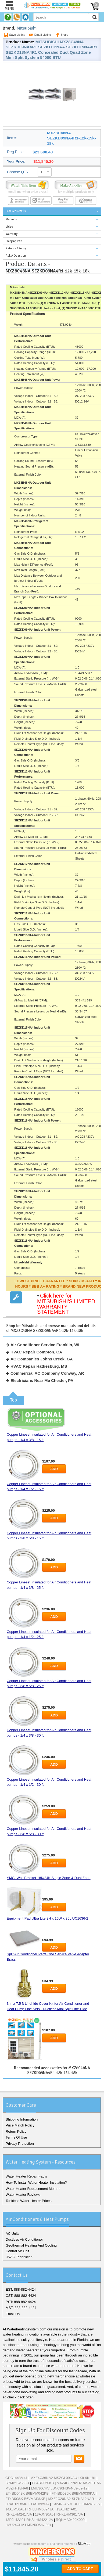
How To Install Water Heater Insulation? (36, 2182)
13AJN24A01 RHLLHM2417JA (76, 2504)
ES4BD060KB (43, 2483)
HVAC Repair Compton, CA (36, 1352)
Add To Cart (80, 2569)
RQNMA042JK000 (70, 2520)
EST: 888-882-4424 (21, 2289)
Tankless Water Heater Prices (29, 2201)
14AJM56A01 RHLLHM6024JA (29, 2509)
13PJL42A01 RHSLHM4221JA (29, 2520)
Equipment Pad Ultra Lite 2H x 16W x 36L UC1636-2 (47, 1918)
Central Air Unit (17, 2251)
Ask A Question (16, 255)
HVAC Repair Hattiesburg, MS (38, 1366)
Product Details (16, 211)
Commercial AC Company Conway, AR (47, 1373)
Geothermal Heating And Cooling (31, 2245)
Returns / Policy (16, 248)
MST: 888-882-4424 (21, 2308)
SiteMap (84, 2544)
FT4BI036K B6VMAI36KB (25, 2499)
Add (54, 1469)
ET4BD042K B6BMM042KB (27, 2493)
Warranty (11, 234)
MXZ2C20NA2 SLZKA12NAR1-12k (75, 2499)
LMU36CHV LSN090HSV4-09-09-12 (59, 2488)
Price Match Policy (20, 2125)
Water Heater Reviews (23, 2195)
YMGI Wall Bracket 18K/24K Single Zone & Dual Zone (49, 1878)
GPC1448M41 (16, 2478)
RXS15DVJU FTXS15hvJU (28, 2504)
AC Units (12, 2234)
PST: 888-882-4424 (21, 2302)
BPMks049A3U (17, 2483)
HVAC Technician (19, 2257)
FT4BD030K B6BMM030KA (73, 2493)
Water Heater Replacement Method (33, 2189)
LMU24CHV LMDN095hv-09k (28, 2525)
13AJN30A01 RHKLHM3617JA (59, 2514)
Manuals (11, 219)
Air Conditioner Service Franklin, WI (44, 1344)
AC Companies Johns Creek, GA (41, 1359)
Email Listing (39, 34)
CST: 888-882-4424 (21, 2296)
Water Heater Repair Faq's (26, 2176)
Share (61, 34)
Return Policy (16, 2131)
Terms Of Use (16, 2137)
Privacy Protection (20, 2144)
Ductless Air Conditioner (24, 2239)
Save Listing (14, 34)
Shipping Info (14, 241)
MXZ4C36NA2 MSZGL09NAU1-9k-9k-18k (63, 2478)
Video (9, 226)
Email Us (13, 2314)
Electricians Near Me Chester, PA (41, 1380)
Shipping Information (22, 2119)
